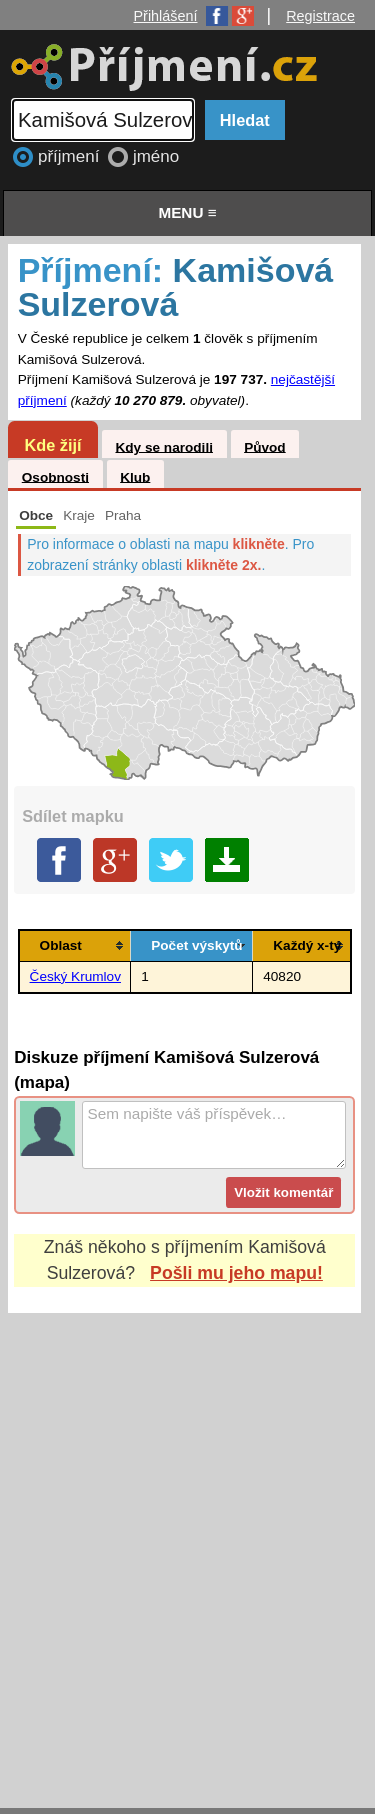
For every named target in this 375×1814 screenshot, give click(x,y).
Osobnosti (55, 476)
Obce (36, 515)
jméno (156, 156)
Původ (265, 446)
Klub (135, 476)
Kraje (79, 515)
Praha (123, 515)
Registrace (320, 16)
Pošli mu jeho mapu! (236, 1273)
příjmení (71, 156)
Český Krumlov (75, 976)
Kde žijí (52, 445)
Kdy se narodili (163, 446)
